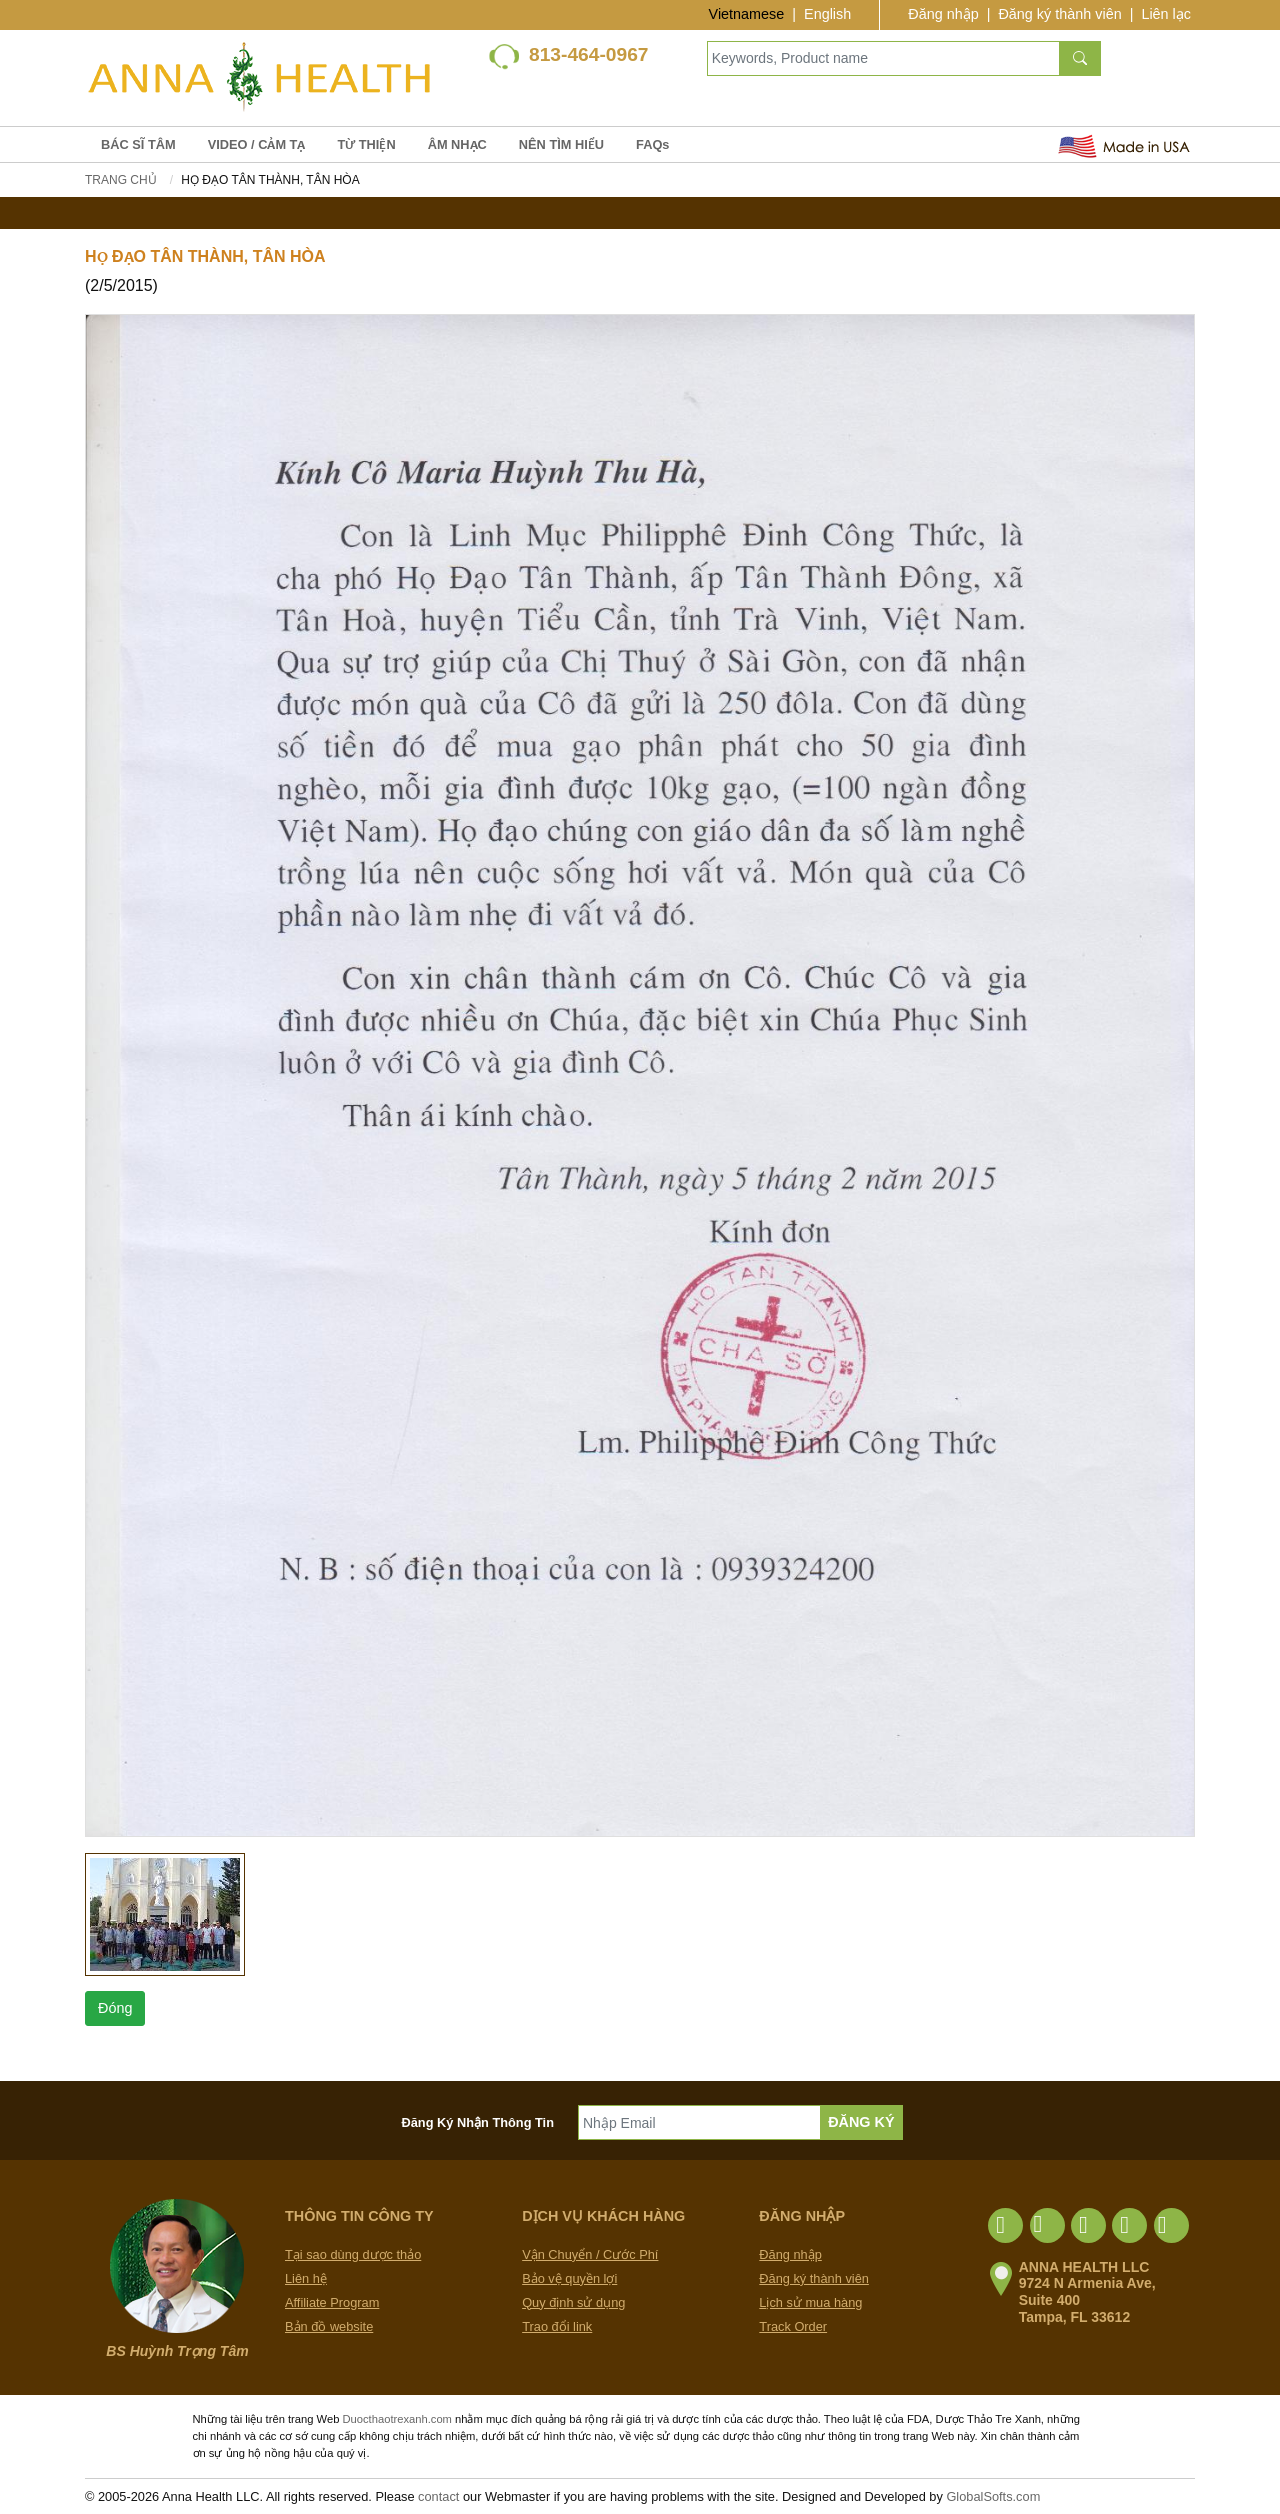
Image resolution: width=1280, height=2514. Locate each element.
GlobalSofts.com (993, 2496)
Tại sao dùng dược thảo (353, 2254)
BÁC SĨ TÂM (138, 144)
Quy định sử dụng (573, 2302)
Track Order (793, 2326)
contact (438, 2496)
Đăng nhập (943, 14)
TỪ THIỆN (366, 144)
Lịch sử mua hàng (810, 2302)
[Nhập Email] (699, 2122)
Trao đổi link (557, 2326)
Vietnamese (747, 14)
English (827, 14)
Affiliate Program (332, 2302)
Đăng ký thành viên (1059, 14)
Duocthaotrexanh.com (396, 2419)
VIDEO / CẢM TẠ (257, 144)
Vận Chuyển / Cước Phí (590, 2254)
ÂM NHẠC (457, 144)
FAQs (652, 144)
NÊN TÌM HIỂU (561, 144)
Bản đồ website (329, 2326)
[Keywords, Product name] (883, 58)
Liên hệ (306, 2278)
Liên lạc (1166, 14)
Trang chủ (121, 180)
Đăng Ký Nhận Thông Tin (478, 2122)
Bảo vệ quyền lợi (569, 2278)
